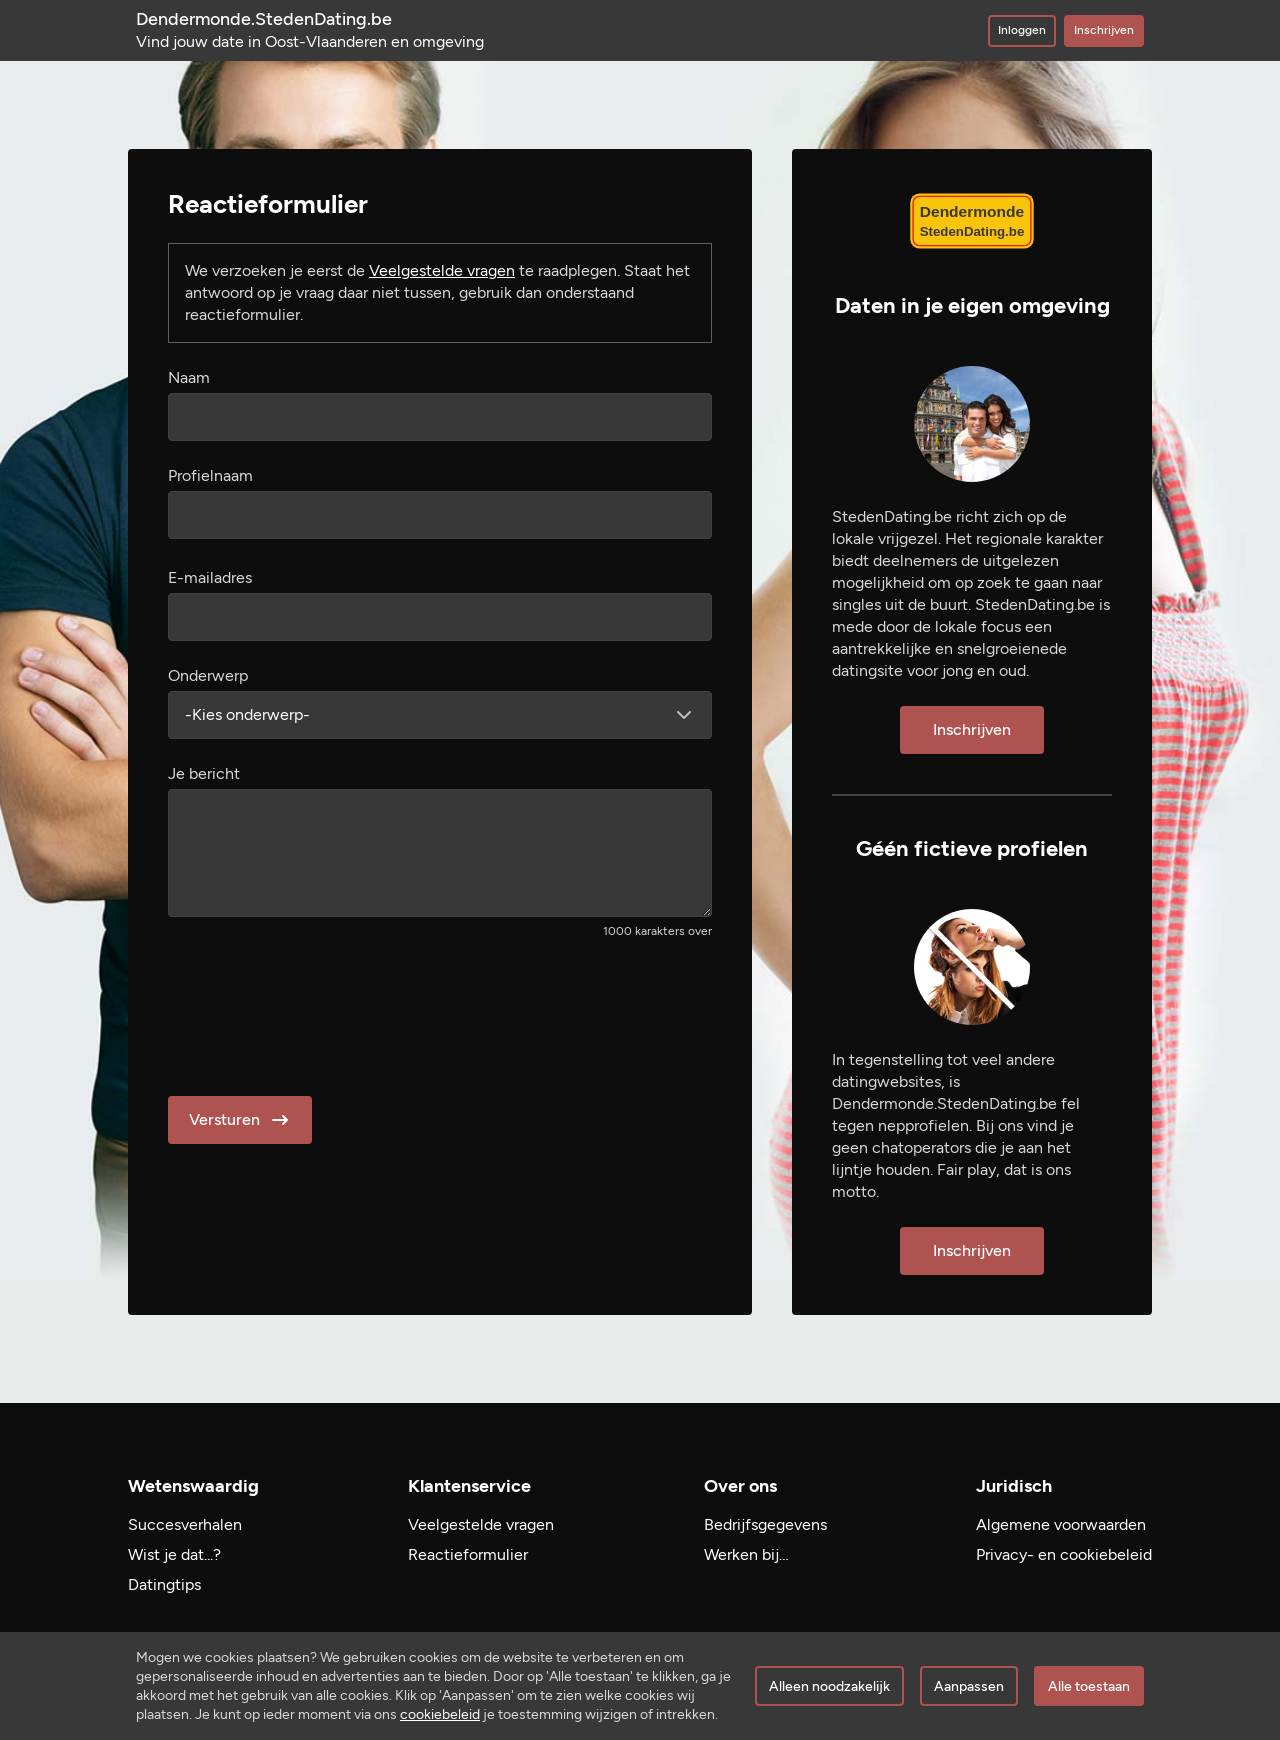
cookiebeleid (440, 1714)
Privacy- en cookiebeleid (1064, 1554)
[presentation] (320, 1011)
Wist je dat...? (174, 1554)
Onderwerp (208, 675)
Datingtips (164, 1584)
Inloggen (1022, 30)
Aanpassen (969, 1686)
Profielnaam (210, 475)
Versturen (240, 1120)
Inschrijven (1104, 30)
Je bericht (204, 773)
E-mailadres (210, 577)
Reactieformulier (468, 1554)
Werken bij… (746, 1554)
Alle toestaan (1089, 1686)
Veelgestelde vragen (442, 270)
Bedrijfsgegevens (765, 1524)
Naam (189, 377)
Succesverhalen (185, 1524)
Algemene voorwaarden (1061, 1524)
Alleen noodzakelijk (829, 1686)
